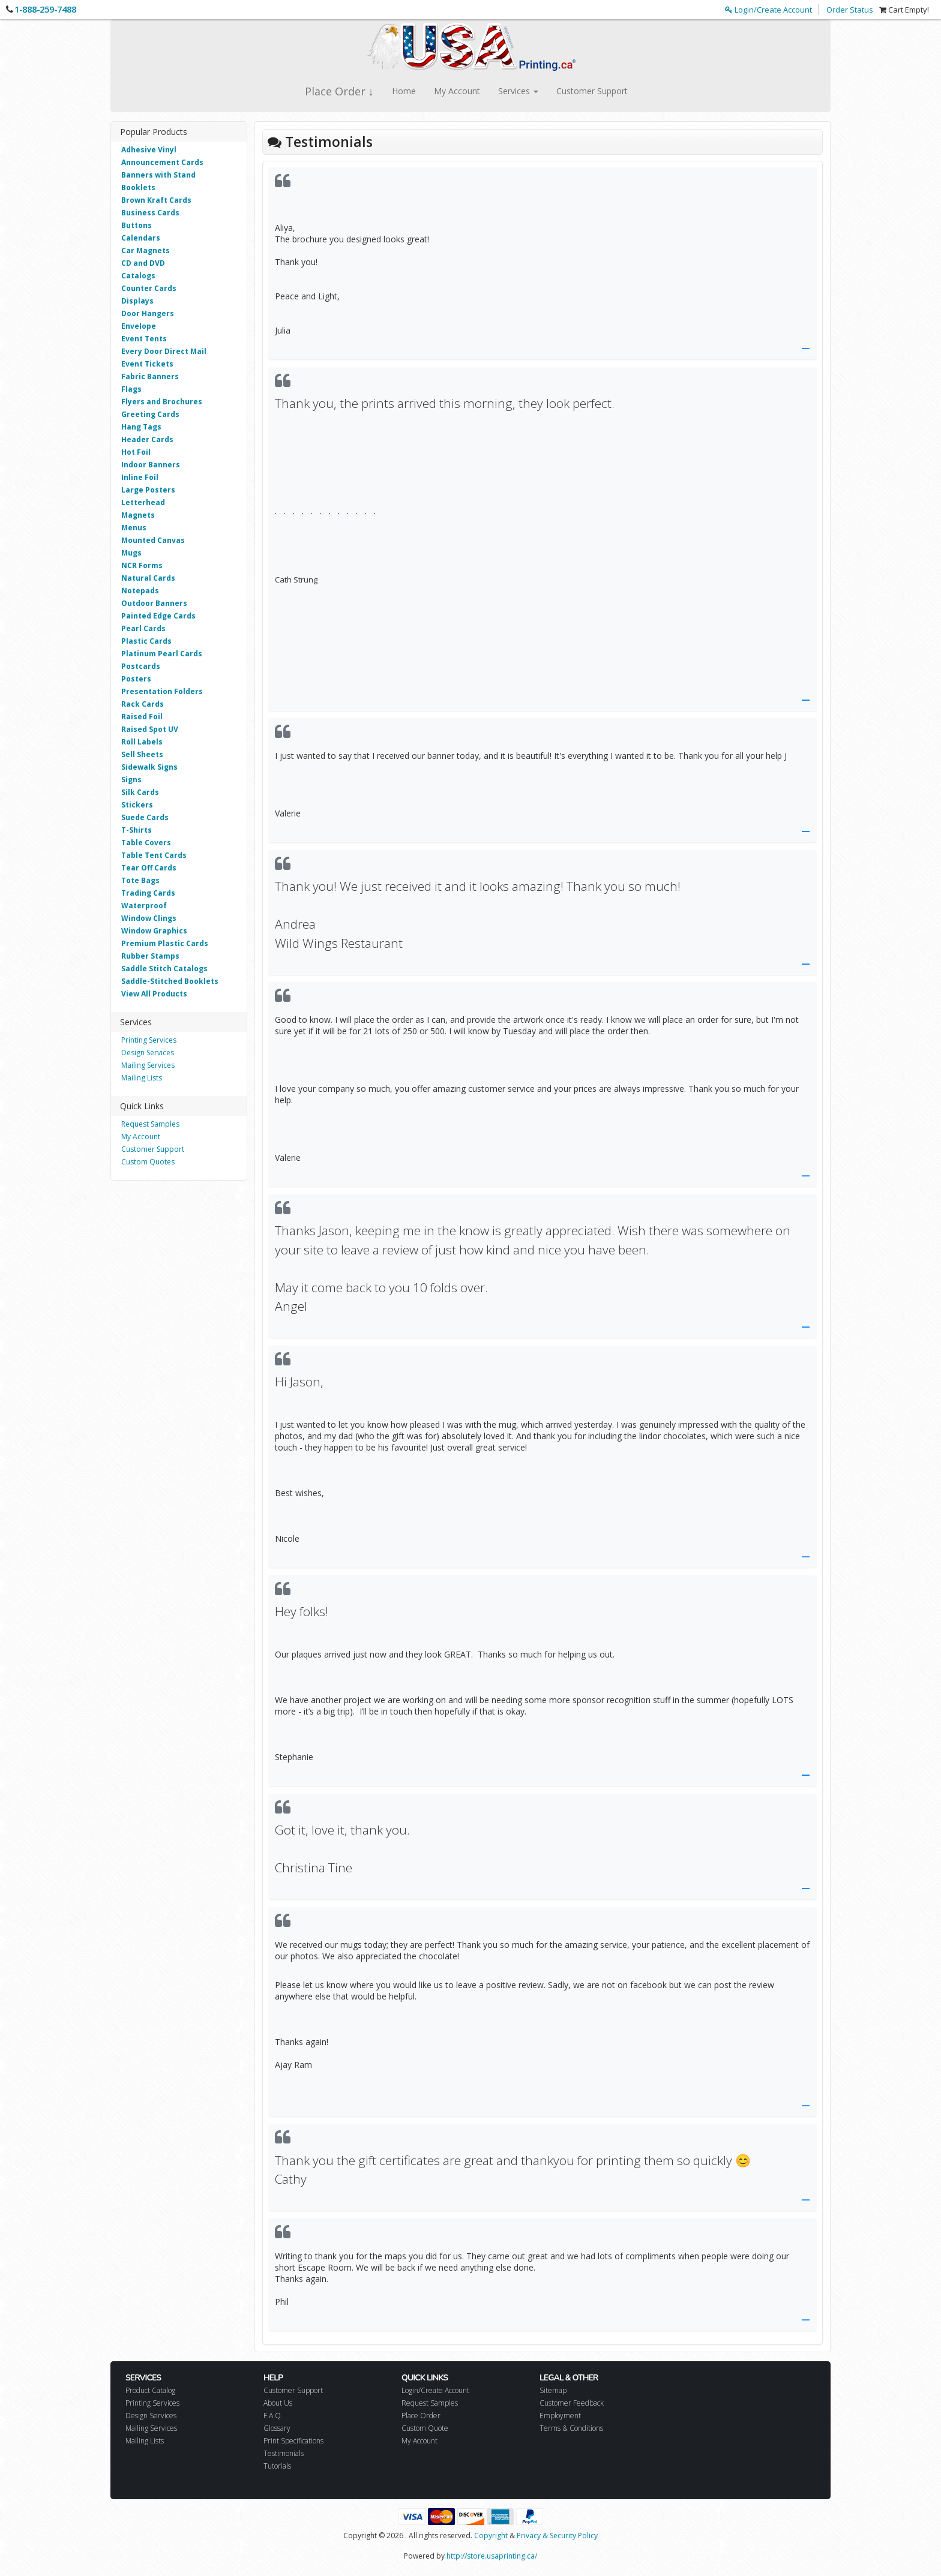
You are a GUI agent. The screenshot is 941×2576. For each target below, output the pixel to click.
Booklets (138, 187)
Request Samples (150, 1124)
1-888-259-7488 (45, 9)
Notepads (140, 591)
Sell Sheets (142, 754)
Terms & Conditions (571, 2428)
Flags (131, 389)
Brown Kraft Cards (156, 200)
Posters (136, 679)
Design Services (147, 1052)
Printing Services (148, 1040)
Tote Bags (140, 880)
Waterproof (144, 905)
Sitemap (553, 2390)
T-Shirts (136, 830)
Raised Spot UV (149, 729)
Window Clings (148, 918)
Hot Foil (136, 452)
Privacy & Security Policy (557, 2535)
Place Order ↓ (339, 91)
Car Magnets (145, 250)
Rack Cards (142, 704)
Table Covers (146, 842)
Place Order (420, 2415)
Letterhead (143, 502)
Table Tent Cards (154, 855)
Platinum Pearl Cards (161, 653)
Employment (560, 2415)
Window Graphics (154, 931)
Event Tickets (147, 364)
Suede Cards (145, 817)
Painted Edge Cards (158, 616)
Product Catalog (150, 2390)
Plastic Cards (146, 641)
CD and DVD (143, 263)
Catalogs (138, 276)
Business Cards (150, 213)
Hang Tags (141, 427)
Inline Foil (139, 477)
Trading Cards (148, 893)
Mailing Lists (141, 1078)
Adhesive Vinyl (148, 150)
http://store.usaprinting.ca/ (491, 2556)
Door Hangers (147, 313)
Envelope (138, 326)
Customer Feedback (572, 2403)
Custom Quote (424, 2428)
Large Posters (148, 490)
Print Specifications (293, 2441)
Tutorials (277, 2466)
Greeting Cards (150, 414)
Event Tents (144, 339)
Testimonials (283, 2453)
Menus (133, 528)
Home (404, 91)
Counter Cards (148, 288)
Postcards (140, 666)
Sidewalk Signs (149, 767)
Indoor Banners (150, 465)
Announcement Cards (162, 162)
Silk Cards (140, 792)
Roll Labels (142, 742)
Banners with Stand (158, 175)
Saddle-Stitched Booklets (169, 981)
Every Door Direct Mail (163, 351)
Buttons (136, 225)
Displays (137, 301)
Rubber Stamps (150, 956)
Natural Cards (148, 578)
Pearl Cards (143, 628)
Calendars (140, 238)
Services (518, 91)
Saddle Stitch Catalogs (164, 968)
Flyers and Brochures (161, 402)
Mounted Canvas (153, 540)
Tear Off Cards (148, 868)
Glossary (276, 2428)
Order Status (849, 9)
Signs (131, 779)
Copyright (491, 2535)
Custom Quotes (148, 1162)
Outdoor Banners (154, 603)
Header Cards (147, 439)
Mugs (131, 553)
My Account (457, 91)
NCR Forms (142, 565)
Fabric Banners (150, 376)
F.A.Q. (273, 2415)
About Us (277, 2403)
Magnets (138, 515)
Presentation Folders (162, 691)
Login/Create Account (768, 9)
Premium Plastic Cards (164, 943)
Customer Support (592, 91)
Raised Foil (142, 716)
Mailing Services (148, 1065)
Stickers (137, 805)
